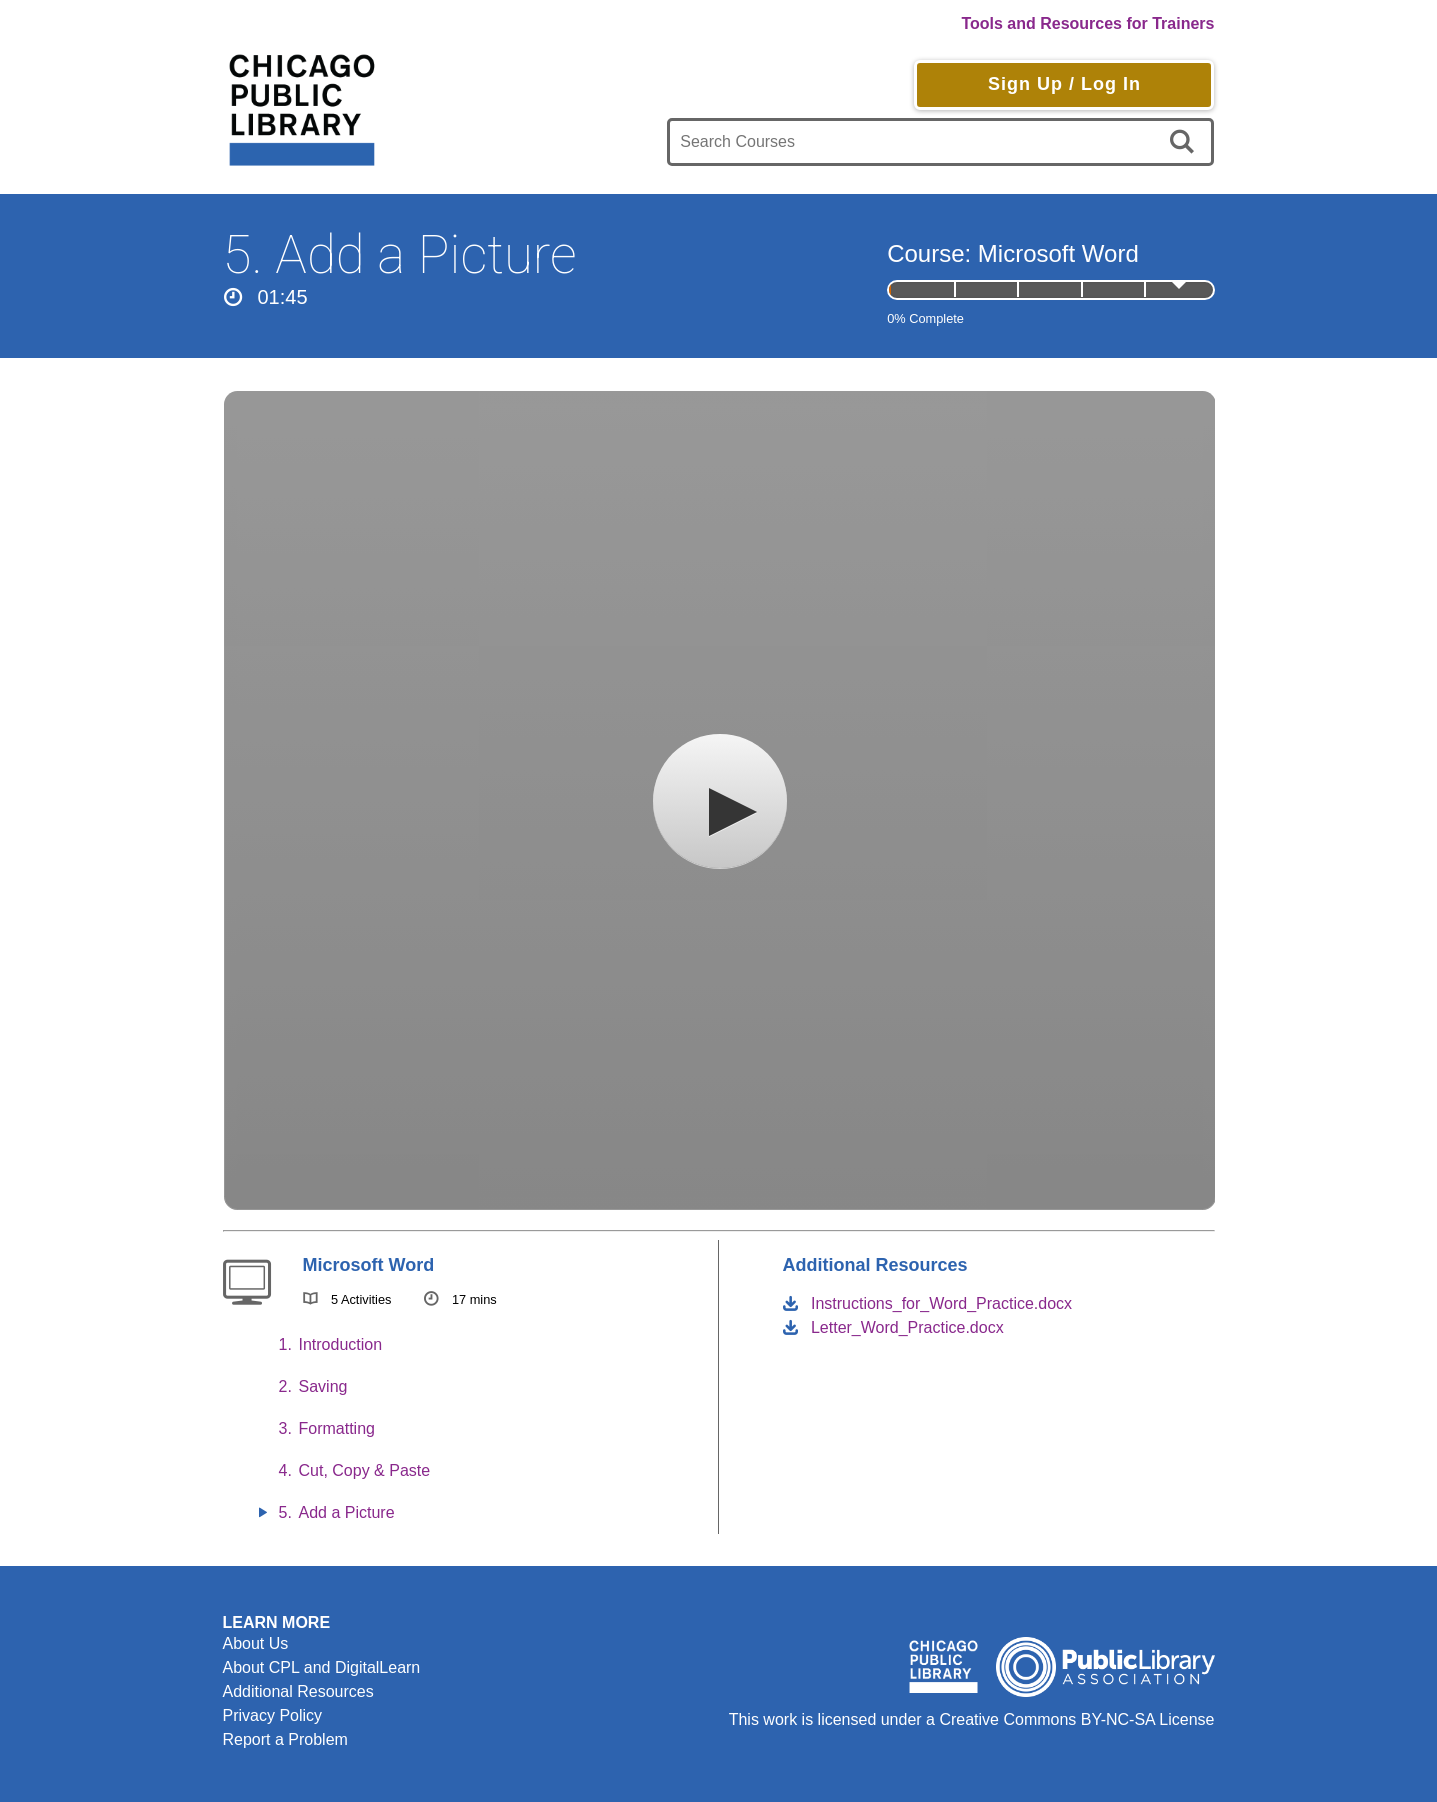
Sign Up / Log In (1064, 84)
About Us (256, 1643)
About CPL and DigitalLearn (322, 1667)
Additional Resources (298, 1691)
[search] (1185, 142)
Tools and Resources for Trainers (1087, 23)
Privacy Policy (273, 1715)
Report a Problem (285, 1739)
